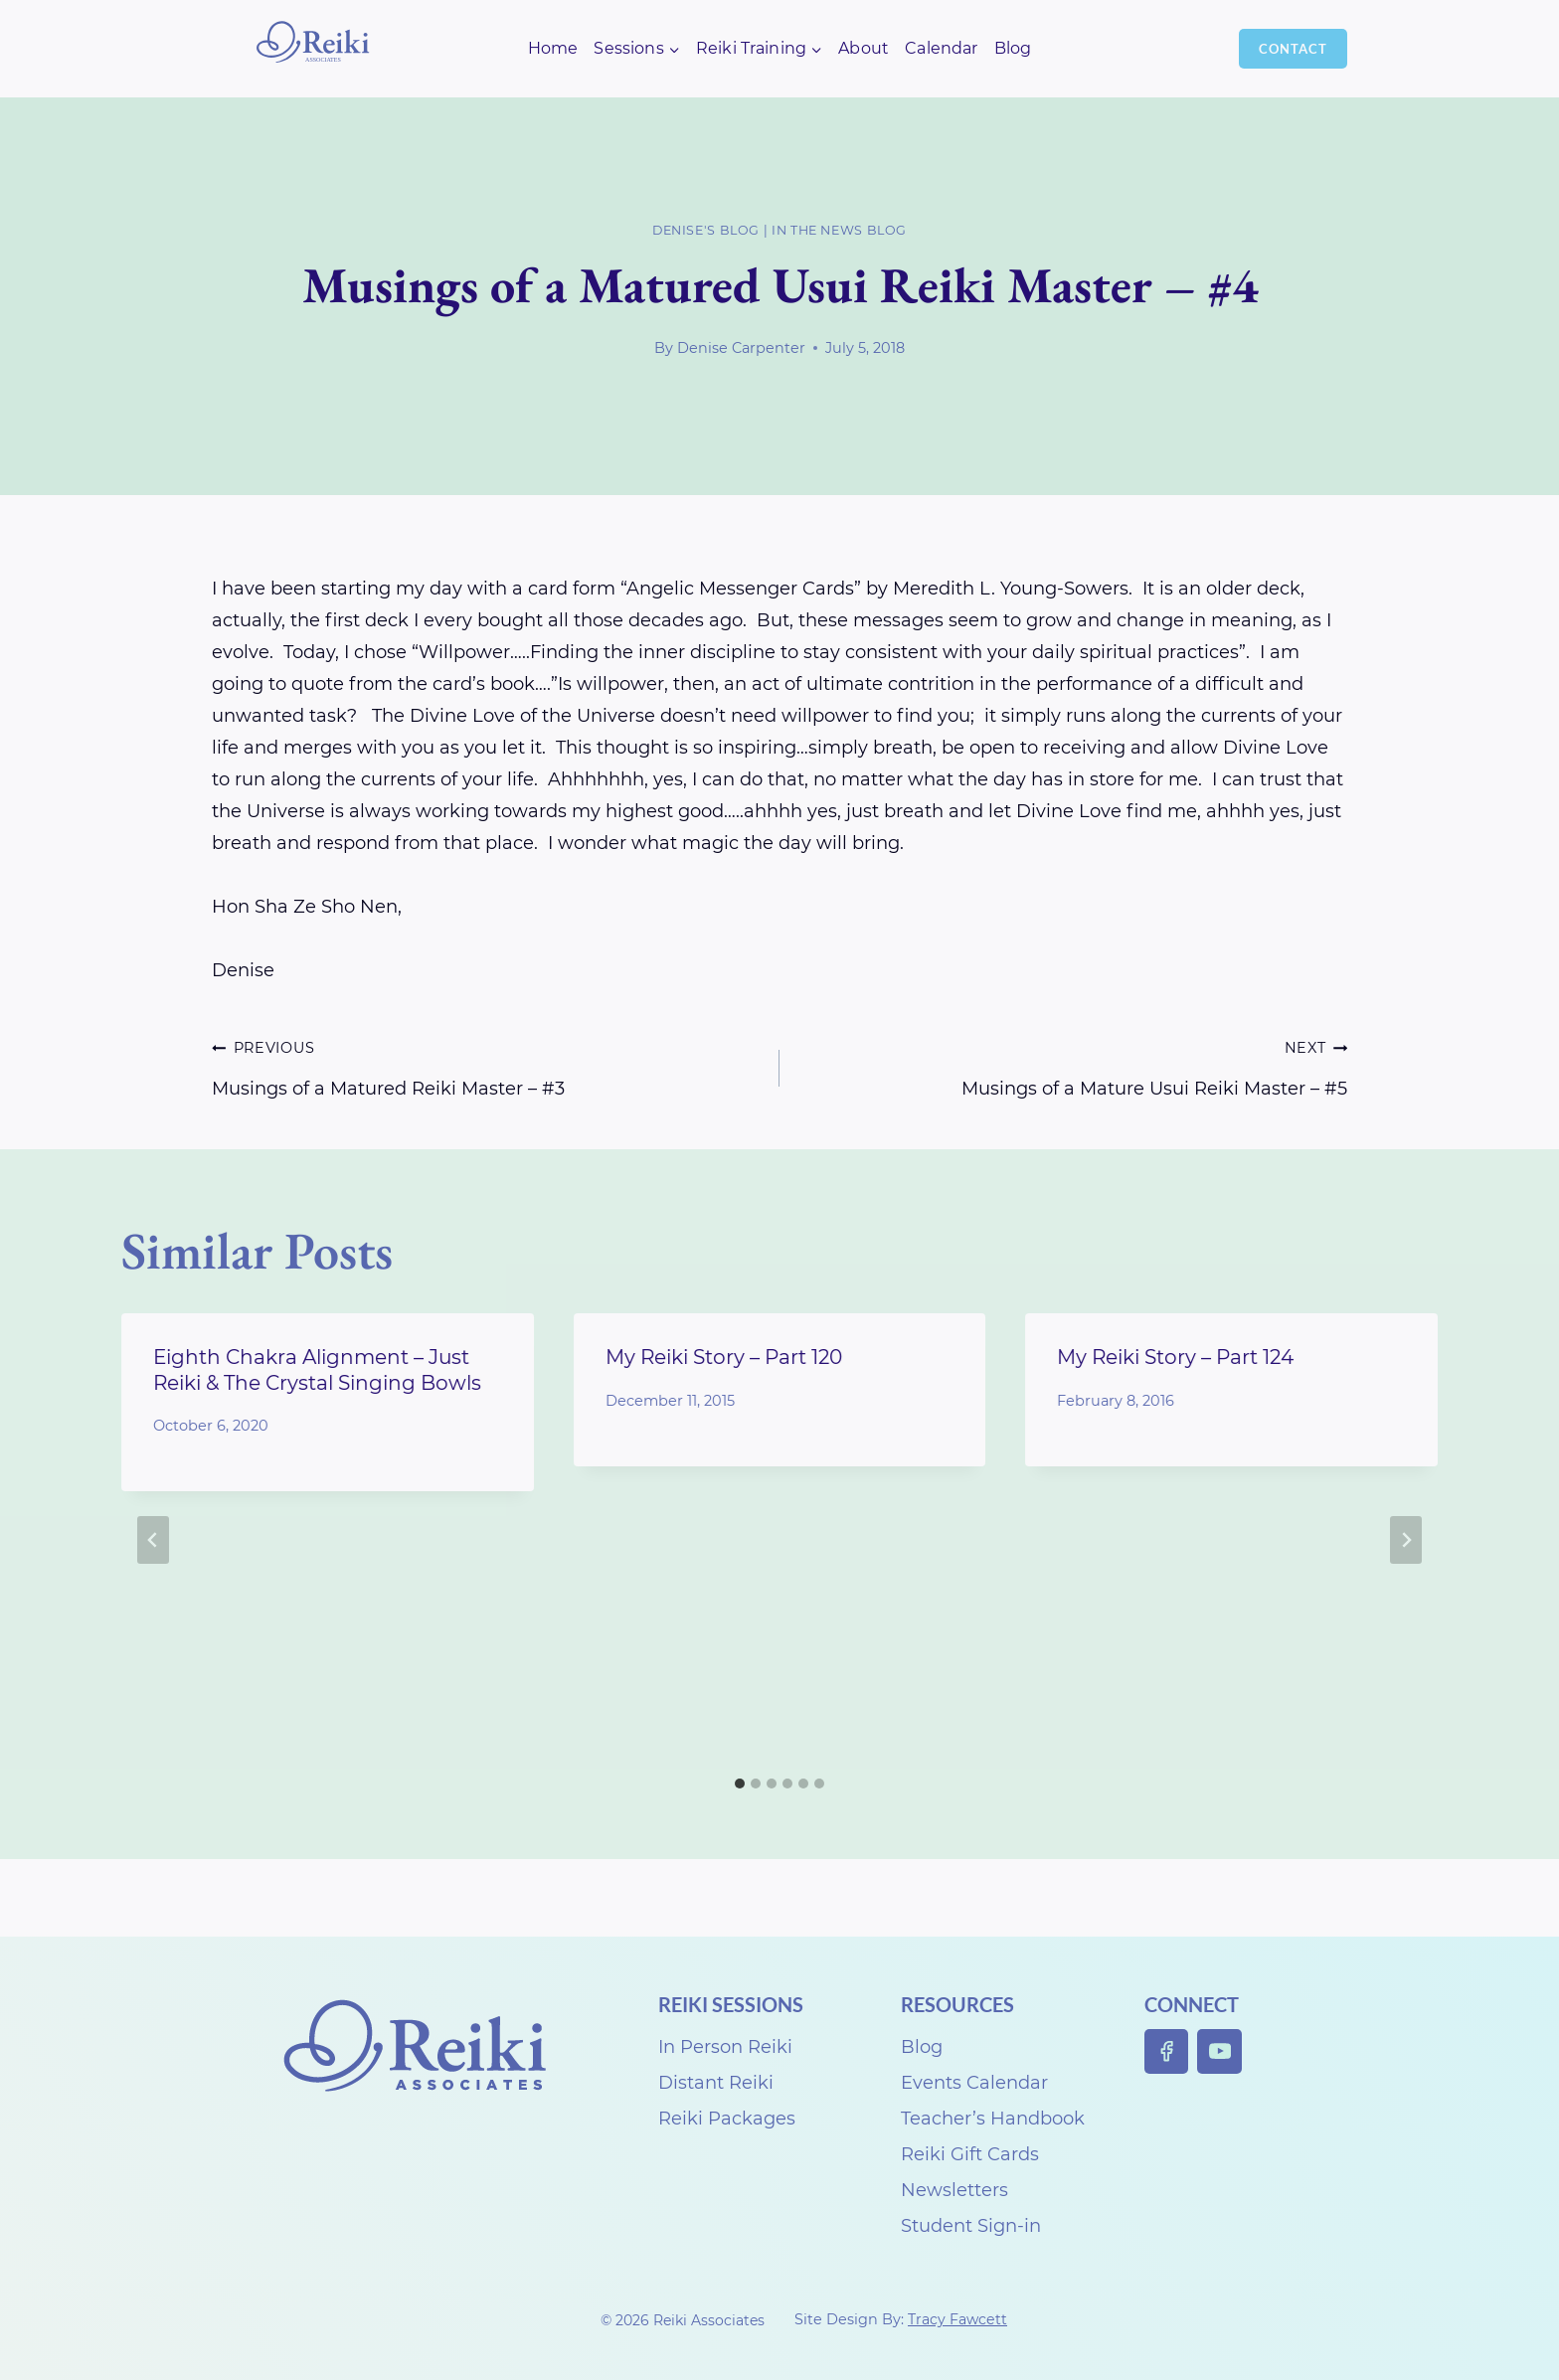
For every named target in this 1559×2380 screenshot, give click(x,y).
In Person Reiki (725, 2047)
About (863, 48)
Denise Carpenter (741, 348)
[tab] (740, 1783)
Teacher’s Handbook (993, 2118)
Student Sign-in (971, 2226)
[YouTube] (1219, 2051)
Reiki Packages (726, 2118)
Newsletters (954, 2190)
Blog (1013, 48)
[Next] (1406, 1540)
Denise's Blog (706, 230)
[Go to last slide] (153, 1540)
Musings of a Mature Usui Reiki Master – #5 (1072, 1065)
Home (553, 48)
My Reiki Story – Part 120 (724, 1357)
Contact (1293, 49)
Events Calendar (974, 2083)
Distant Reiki (716, 2083)
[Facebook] (1166, 2051)
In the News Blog (839, 230)
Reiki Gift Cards (970, 2154)
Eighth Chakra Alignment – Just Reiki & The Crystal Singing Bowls (317, 1369)
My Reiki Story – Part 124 (1175, 1357)
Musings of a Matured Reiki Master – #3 (487, 1065)
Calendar (941, 48)
